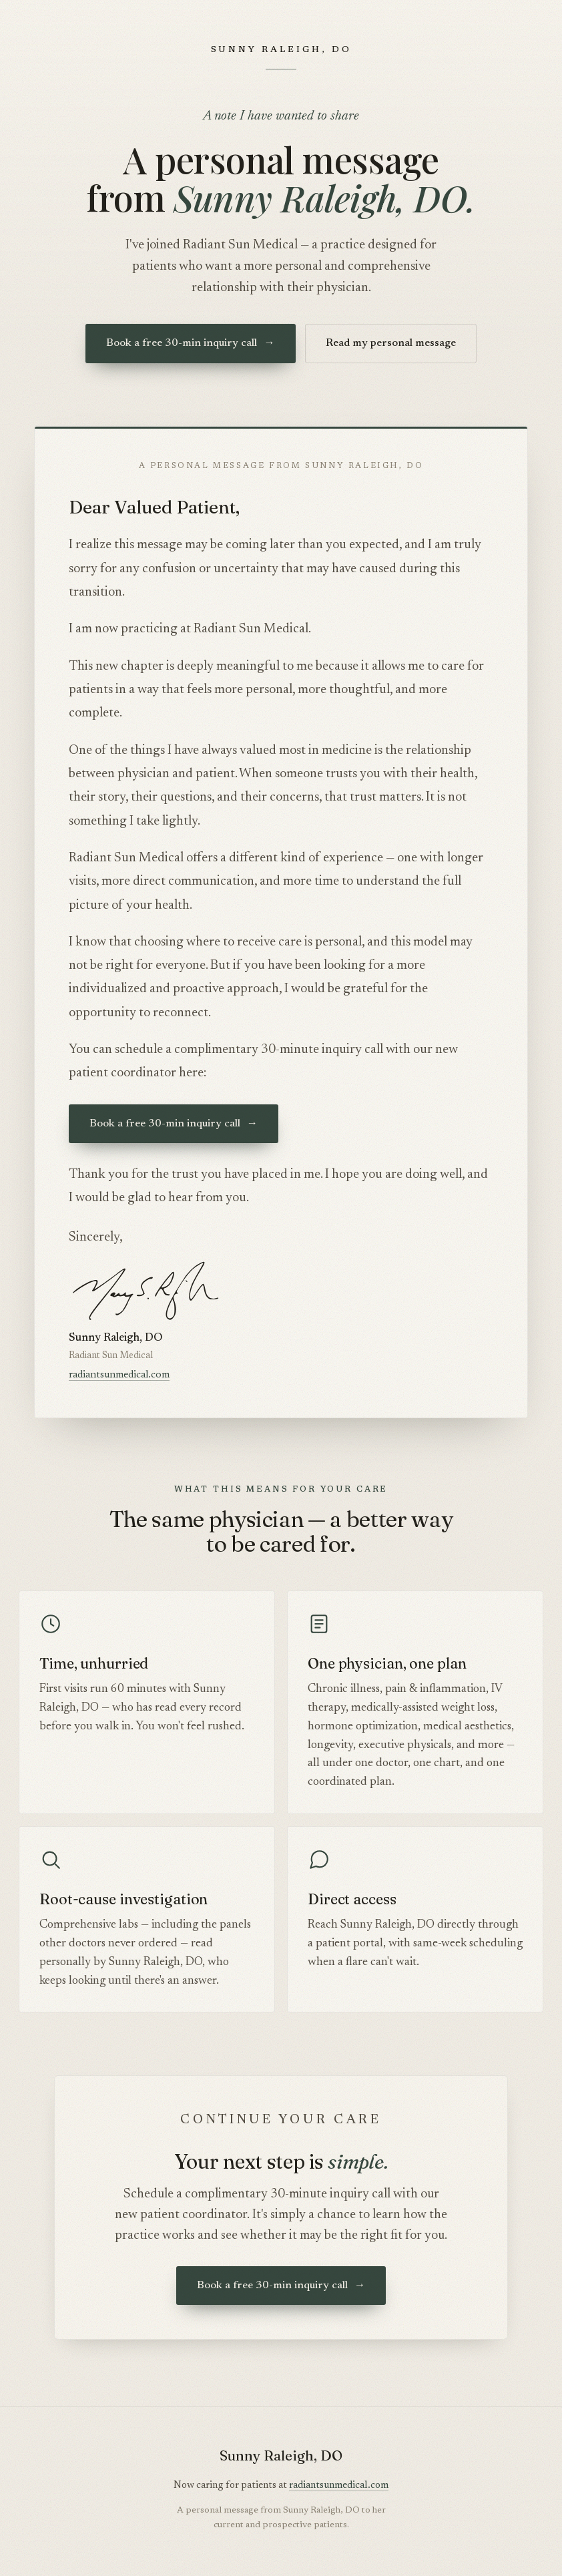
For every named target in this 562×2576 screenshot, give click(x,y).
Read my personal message (391, 343)
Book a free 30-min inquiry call (190, 343)
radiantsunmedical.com (119, 1375)
